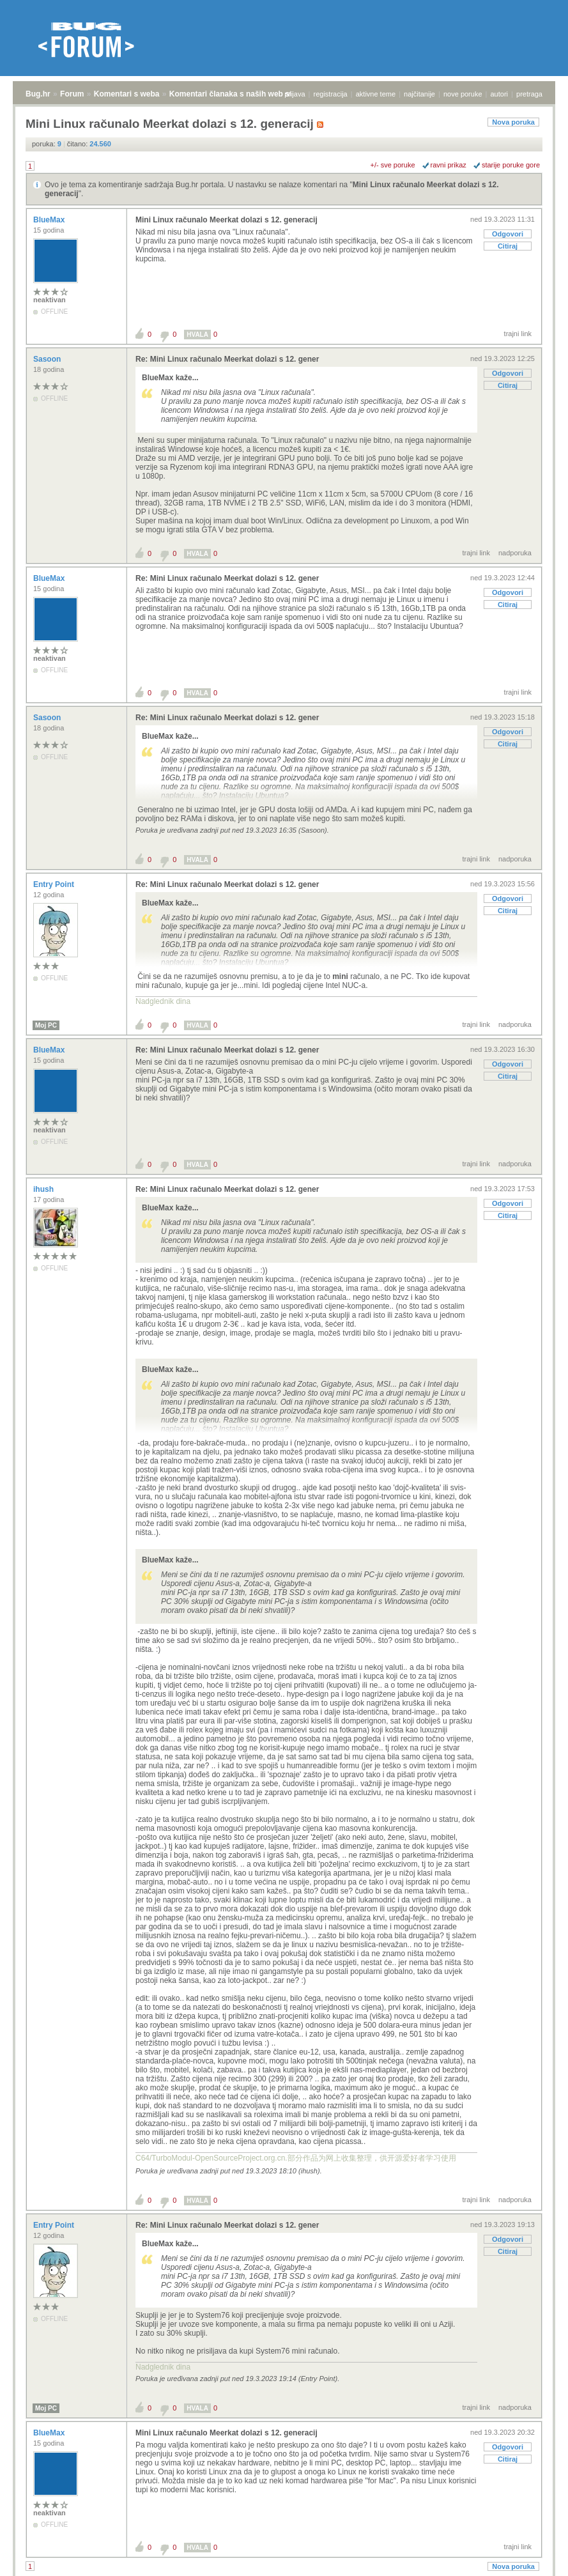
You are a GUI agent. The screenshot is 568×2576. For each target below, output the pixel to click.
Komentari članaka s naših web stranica (241, 93)
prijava (294, 94)
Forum (72, 93)
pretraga (529, 94)
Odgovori (507, 234)
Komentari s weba (127, 93)
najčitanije (419, 94)
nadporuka (515, 553)
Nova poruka (513, 122)
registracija (331, 94)
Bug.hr (38, 93)
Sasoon (48, 359)
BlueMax (50, 219)
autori (500, 94)
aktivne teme (375, 94)
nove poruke (462, 94)
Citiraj (508, 246)
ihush (44, 1189)
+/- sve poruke (393, 165)
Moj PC (46, 1025)
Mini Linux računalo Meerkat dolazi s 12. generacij (226, 219)
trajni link (518, 333)
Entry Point (54, 884)
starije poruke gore (511, 165)
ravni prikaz (448, 165)
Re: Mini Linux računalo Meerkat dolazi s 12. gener (227, 359)
